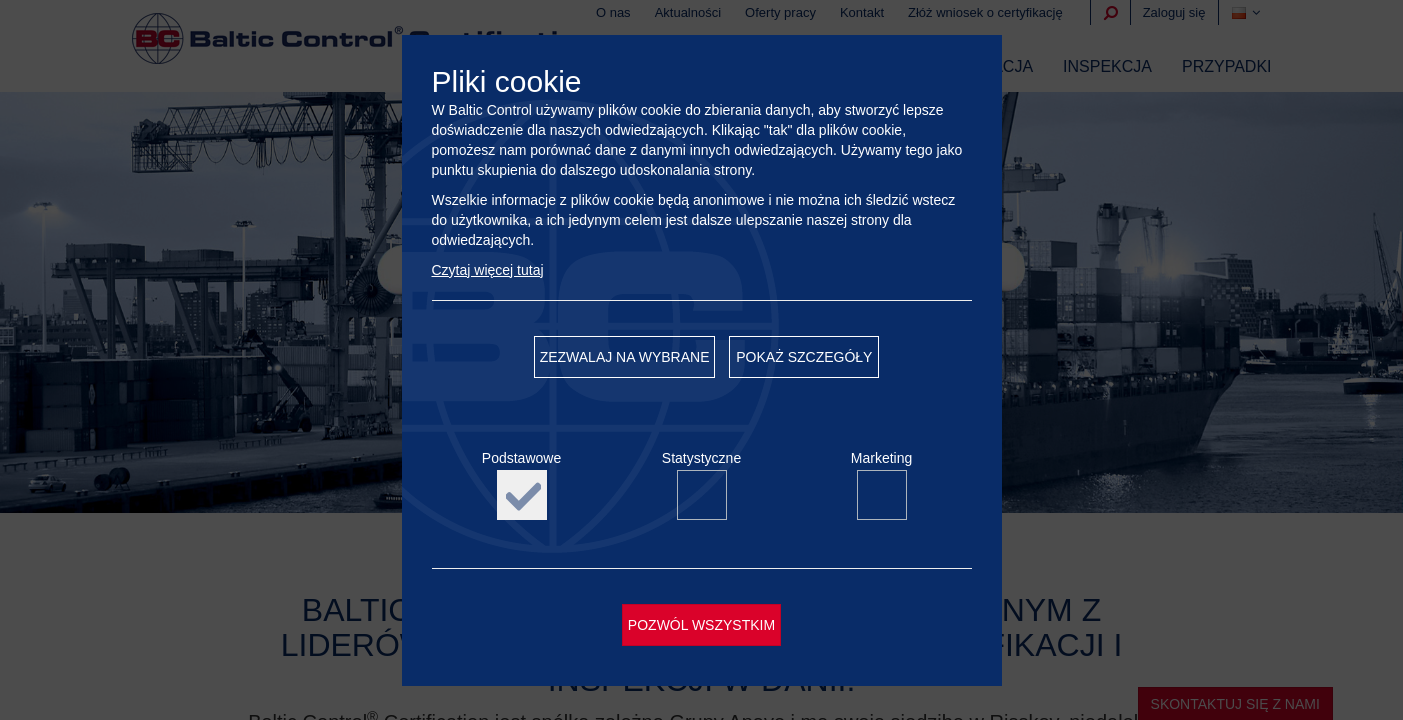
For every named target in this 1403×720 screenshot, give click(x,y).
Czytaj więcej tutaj (488, 270)
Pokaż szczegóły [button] (804, 357)
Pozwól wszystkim (701, 625)
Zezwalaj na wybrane (625, 357)
